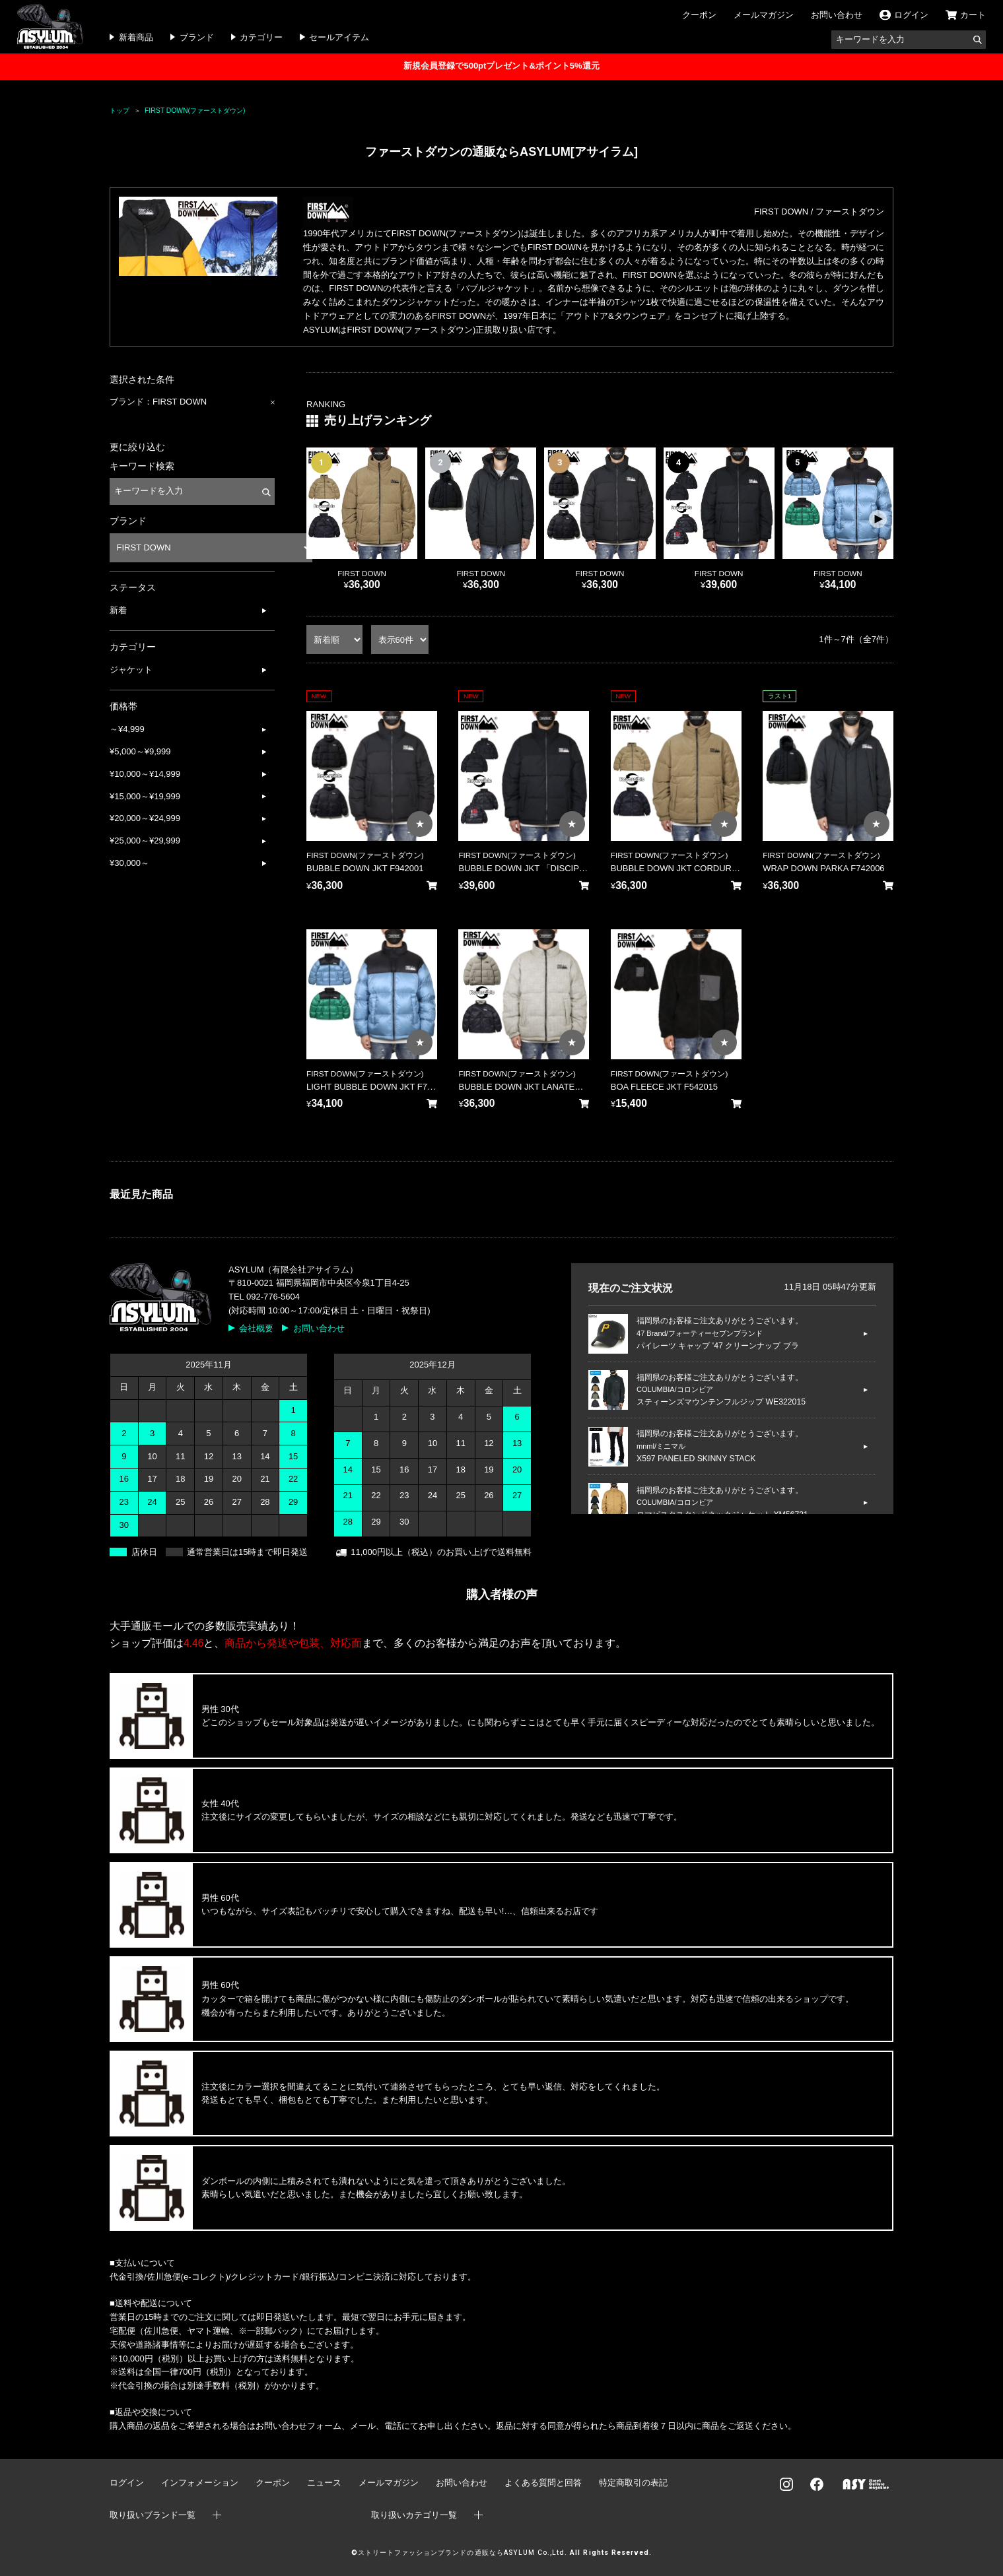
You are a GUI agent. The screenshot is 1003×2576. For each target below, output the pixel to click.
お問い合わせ (836, 15)
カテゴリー (261, 37)
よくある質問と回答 (543, 2483)
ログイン (127, 2483)
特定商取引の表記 (633, 2483)
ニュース (324, 2483)
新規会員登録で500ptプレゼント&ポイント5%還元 (501, 66)
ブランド (197, 37)
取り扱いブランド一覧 (152, 2515)
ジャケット (131, 670)
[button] (878, 518)
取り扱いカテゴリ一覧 (414, 2515)
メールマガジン (764, 15)
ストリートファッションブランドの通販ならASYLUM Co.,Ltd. (462, 2553)
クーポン (699, 15)
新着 (118, 610)
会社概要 (256, 1328)
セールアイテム (339, 37)
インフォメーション (199, 2483)
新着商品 (136, 37)
